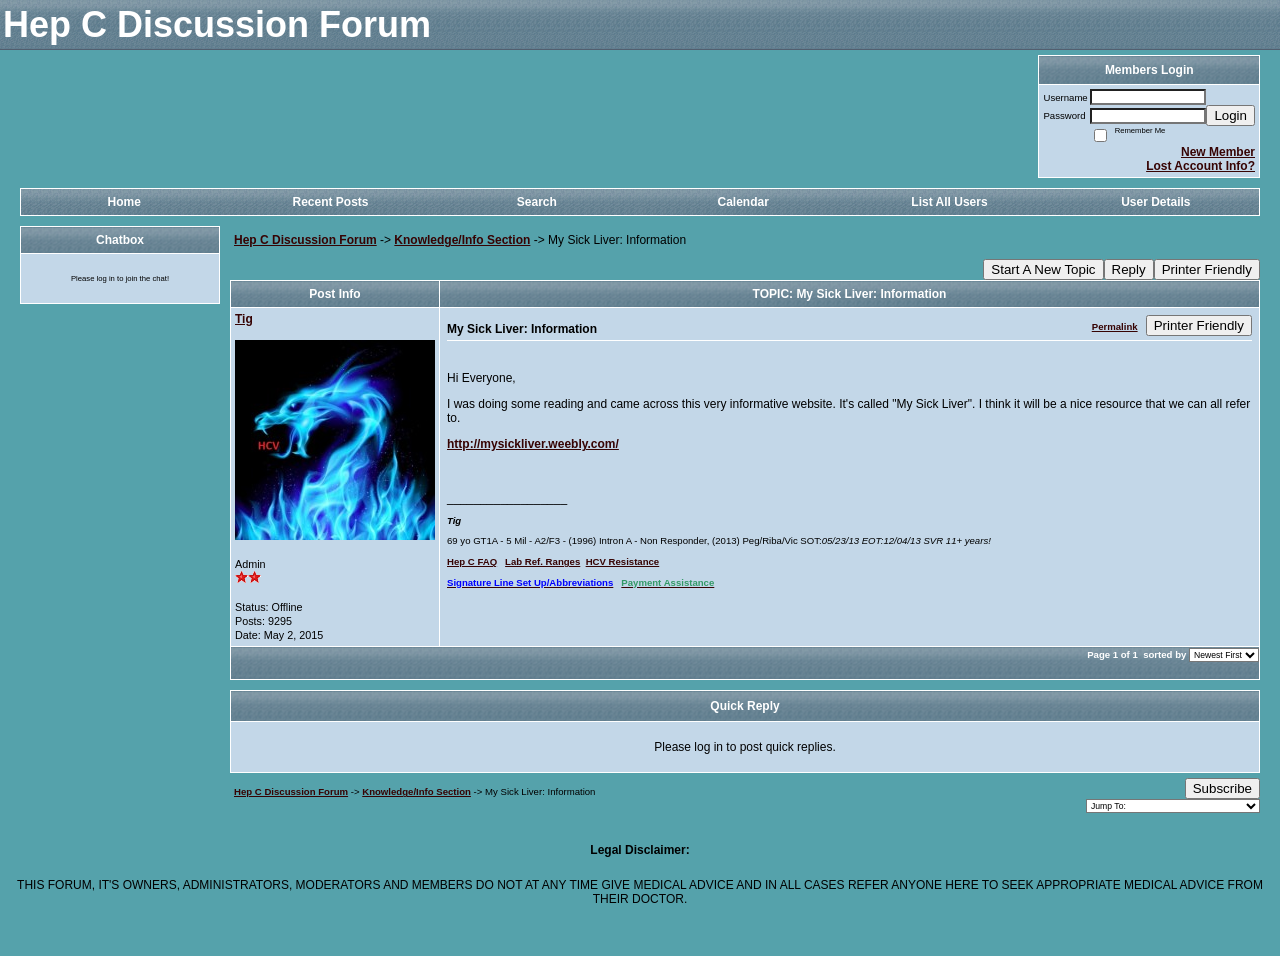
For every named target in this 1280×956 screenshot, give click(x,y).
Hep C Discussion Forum (305, 240)
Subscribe (1222, 788)
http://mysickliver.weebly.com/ (533, 444)
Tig (244, 319)
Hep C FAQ (472, 561)
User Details (1155, 202)
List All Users (949, 202)
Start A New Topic (1043, 269)
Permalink (1115, 326)
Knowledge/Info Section (462, 240)
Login (1230, 115)
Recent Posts (330, 202)
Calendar (742, 202)
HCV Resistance (623, 561)
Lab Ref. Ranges (542, 561)
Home (123, 202)
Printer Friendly (1207, 269)
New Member (1218, 152)
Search (537, 202)
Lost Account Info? (1200, 166)
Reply (1129, 269)
